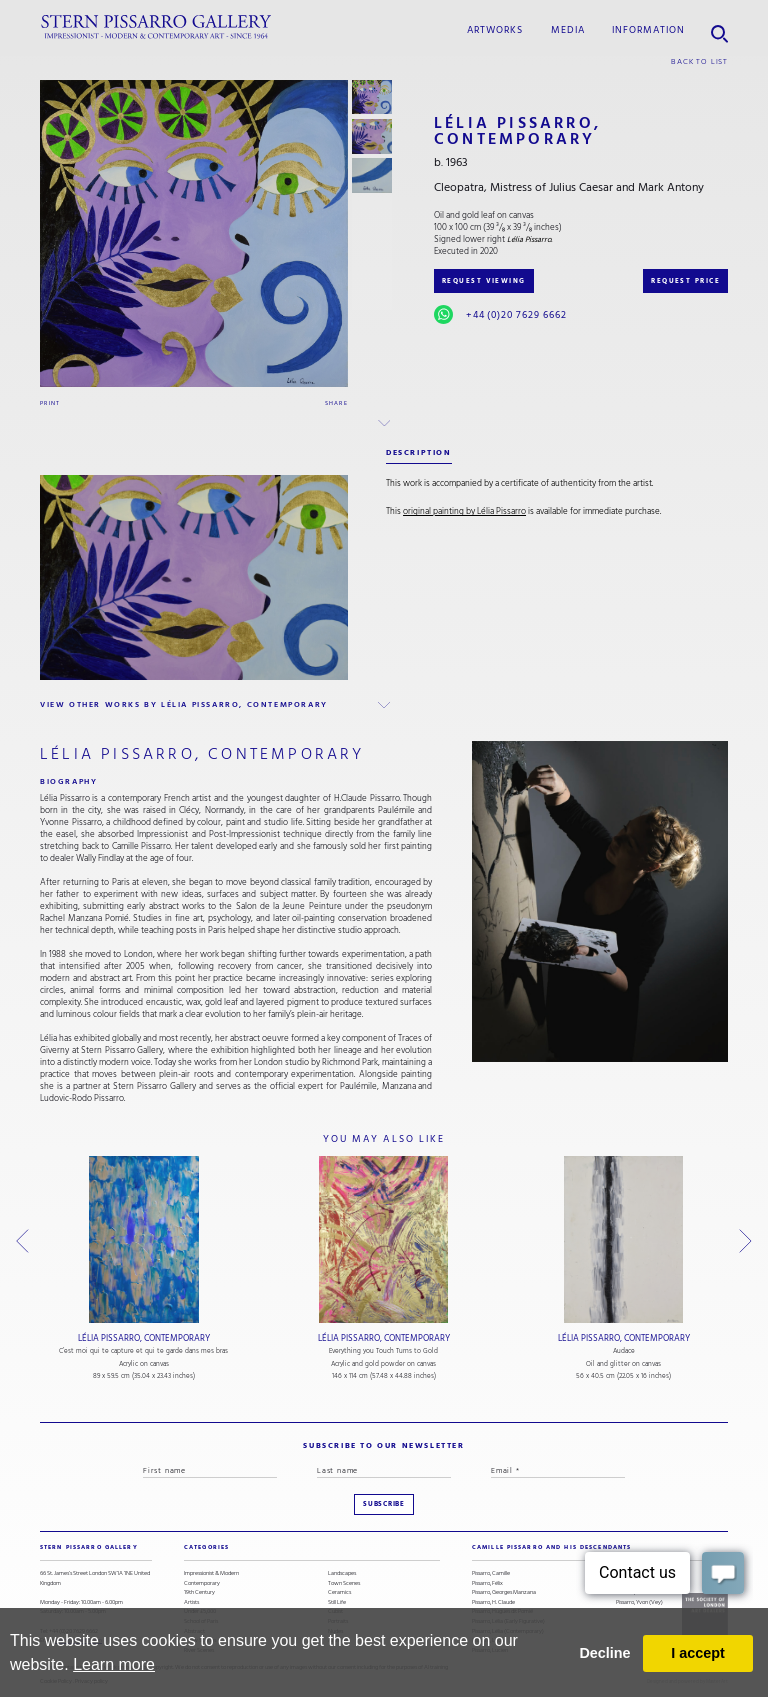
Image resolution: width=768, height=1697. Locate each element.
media (568, 29)
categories (206, 1547)
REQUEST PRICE (685, 281)
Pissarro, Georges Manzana (504, 1592)
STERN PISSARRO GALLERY (89, 1547)
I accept (698, 1653)
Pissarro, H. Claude (493, 1602)
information (648, 29)
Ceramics (339, 1592)
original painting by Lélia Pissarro (464, 511)
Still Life (337, 1602)
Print (50, 403)
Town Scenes (344, 1583)
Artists (191, 1602)
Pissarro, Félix (487, 1583)
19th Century (199, 1592)
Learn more (114, 1664)
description (419, 452)
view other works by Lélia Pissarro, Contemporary (184, 704)
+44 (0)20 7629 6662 (516, 315)
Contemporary (202, 1583)
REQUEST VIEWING (484, 281)
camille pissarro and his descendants (551, 1547)
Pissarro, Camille (491, 1573)
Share (336, 403)
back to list (699, 61)
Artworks (495, 29)
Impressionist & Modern (211, 1573)
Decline (604, 1653)
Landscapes (342, 1573)
